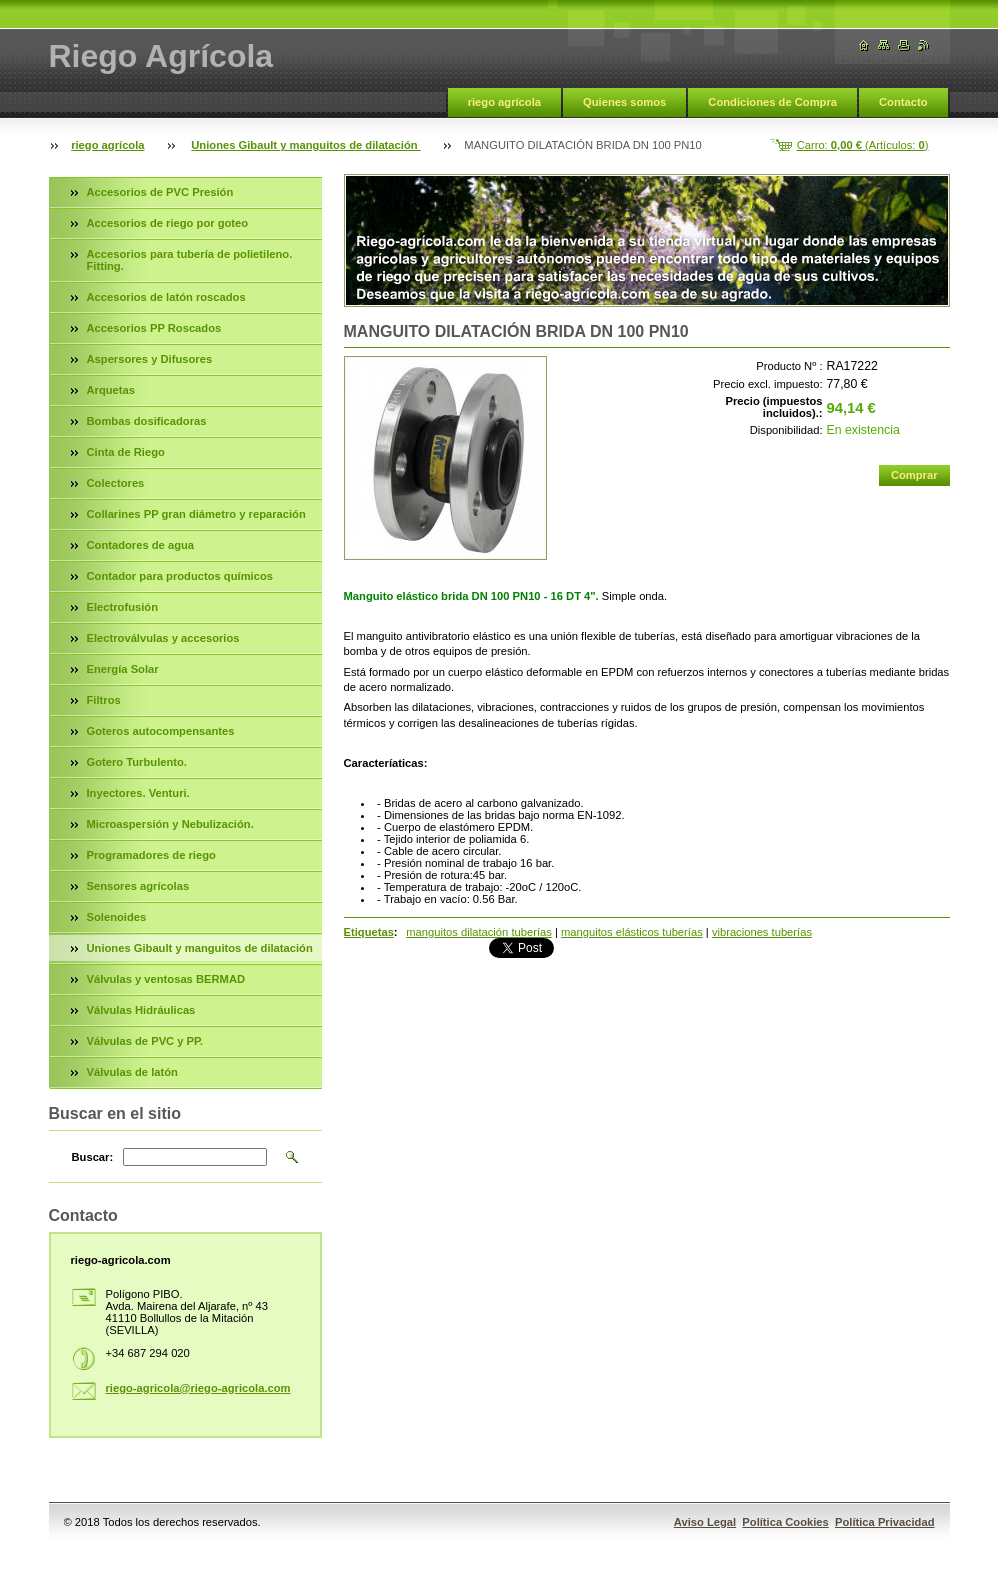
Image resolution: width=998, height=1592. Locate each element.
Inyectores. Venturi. (138, 793)
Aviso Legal (705, 1522)
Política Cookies (785, 1522)
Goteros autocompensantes (161, 731)
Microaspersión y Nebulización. (170, 824)
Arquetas (111, 390)
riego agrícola (504, 102)
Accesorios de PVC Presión (160, 192)
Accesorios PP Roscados (154, 328)
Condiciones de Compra (772, 102)
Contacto (903, 102)
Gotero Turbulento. (137, 762)
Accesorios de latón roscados (166, 297)
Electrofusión (122, 607)
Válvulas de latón (132, 1072)
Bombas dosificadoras (147, 421)
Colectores (116, 483)
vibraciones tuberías (762, 932)
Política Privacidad (885, 1522)
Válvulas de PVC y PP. (145, 1041)
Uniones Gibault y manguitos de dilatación (305, 145)
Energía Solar (123, 669)
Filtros (104, 700)
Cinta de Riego (126, 452)
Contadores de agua (141, 545)
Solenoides (117, 917)
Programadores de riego (151, 855)
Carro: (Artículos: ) (863, 145)
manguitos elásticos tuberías (632, 932)
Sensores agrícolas (138, 886)
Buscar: (93, 1157)
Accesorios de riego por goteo (168, 223)
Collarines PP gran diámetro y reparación (196, 514)
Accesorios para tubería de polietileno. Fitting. (190, 260)
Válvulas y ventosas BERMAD (166, 979)
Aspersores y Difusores (150, 359)
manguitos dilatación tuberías (479, 932)
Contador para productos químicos (180, 576)
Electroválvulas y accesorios (163, 638)
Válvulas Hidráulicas (141, 1010)
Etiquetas (369, 932)
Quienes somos (624, 102)
